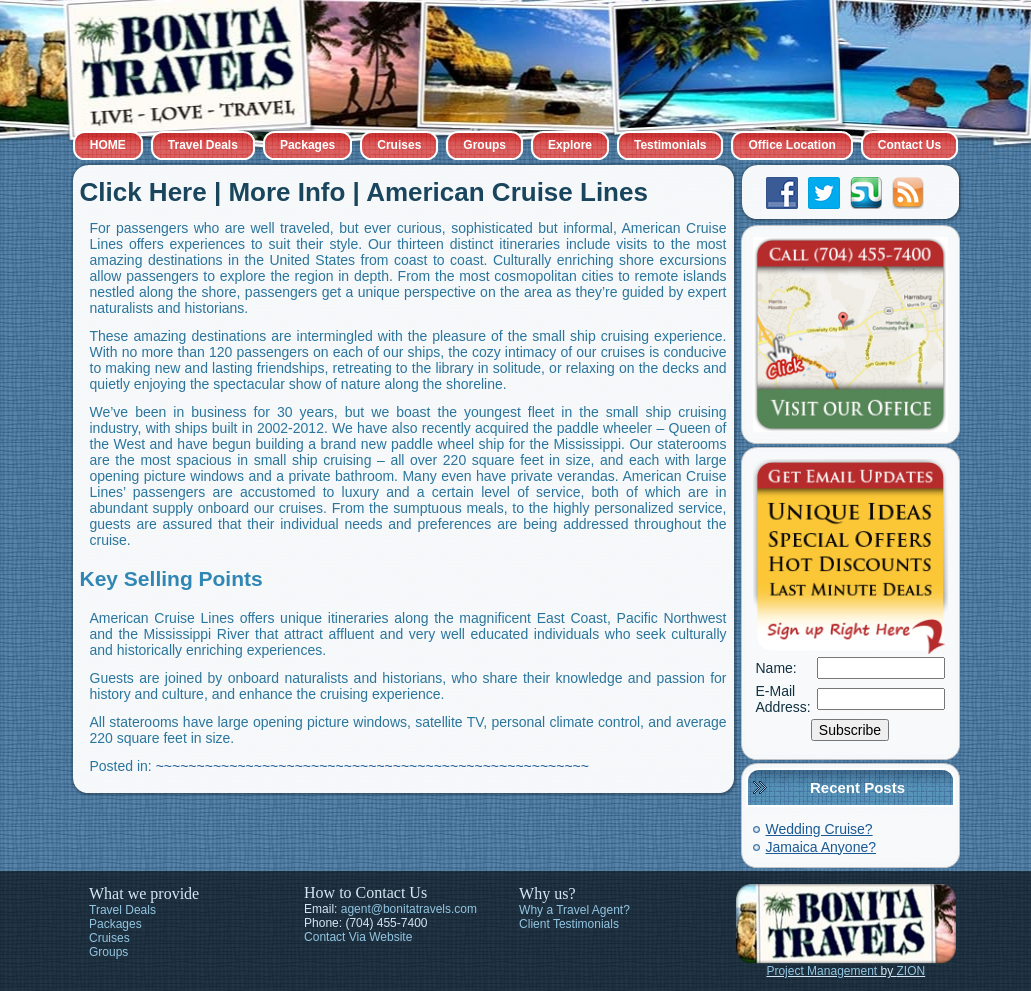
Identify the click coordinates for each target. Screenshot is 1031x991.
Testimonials (670, 145)
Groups (484, 145)
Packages (307, 145)
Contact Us (909, 145)
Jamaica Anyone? (821, 847)
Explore (570, 145)
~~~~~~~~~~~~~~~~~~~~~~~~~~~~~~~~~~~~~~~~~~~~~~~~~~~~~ (372, 766)
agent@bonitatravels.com (409, 909)
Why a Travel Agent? (574, 910)
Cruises (399, 145)
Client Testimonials (569, 924)
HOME (108, 145)
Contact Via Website (358, 937)
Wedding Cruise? (819, 829)
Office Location (791, 145)
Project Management (821, 971)
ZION (911, 971)
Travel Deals (203, 145)
